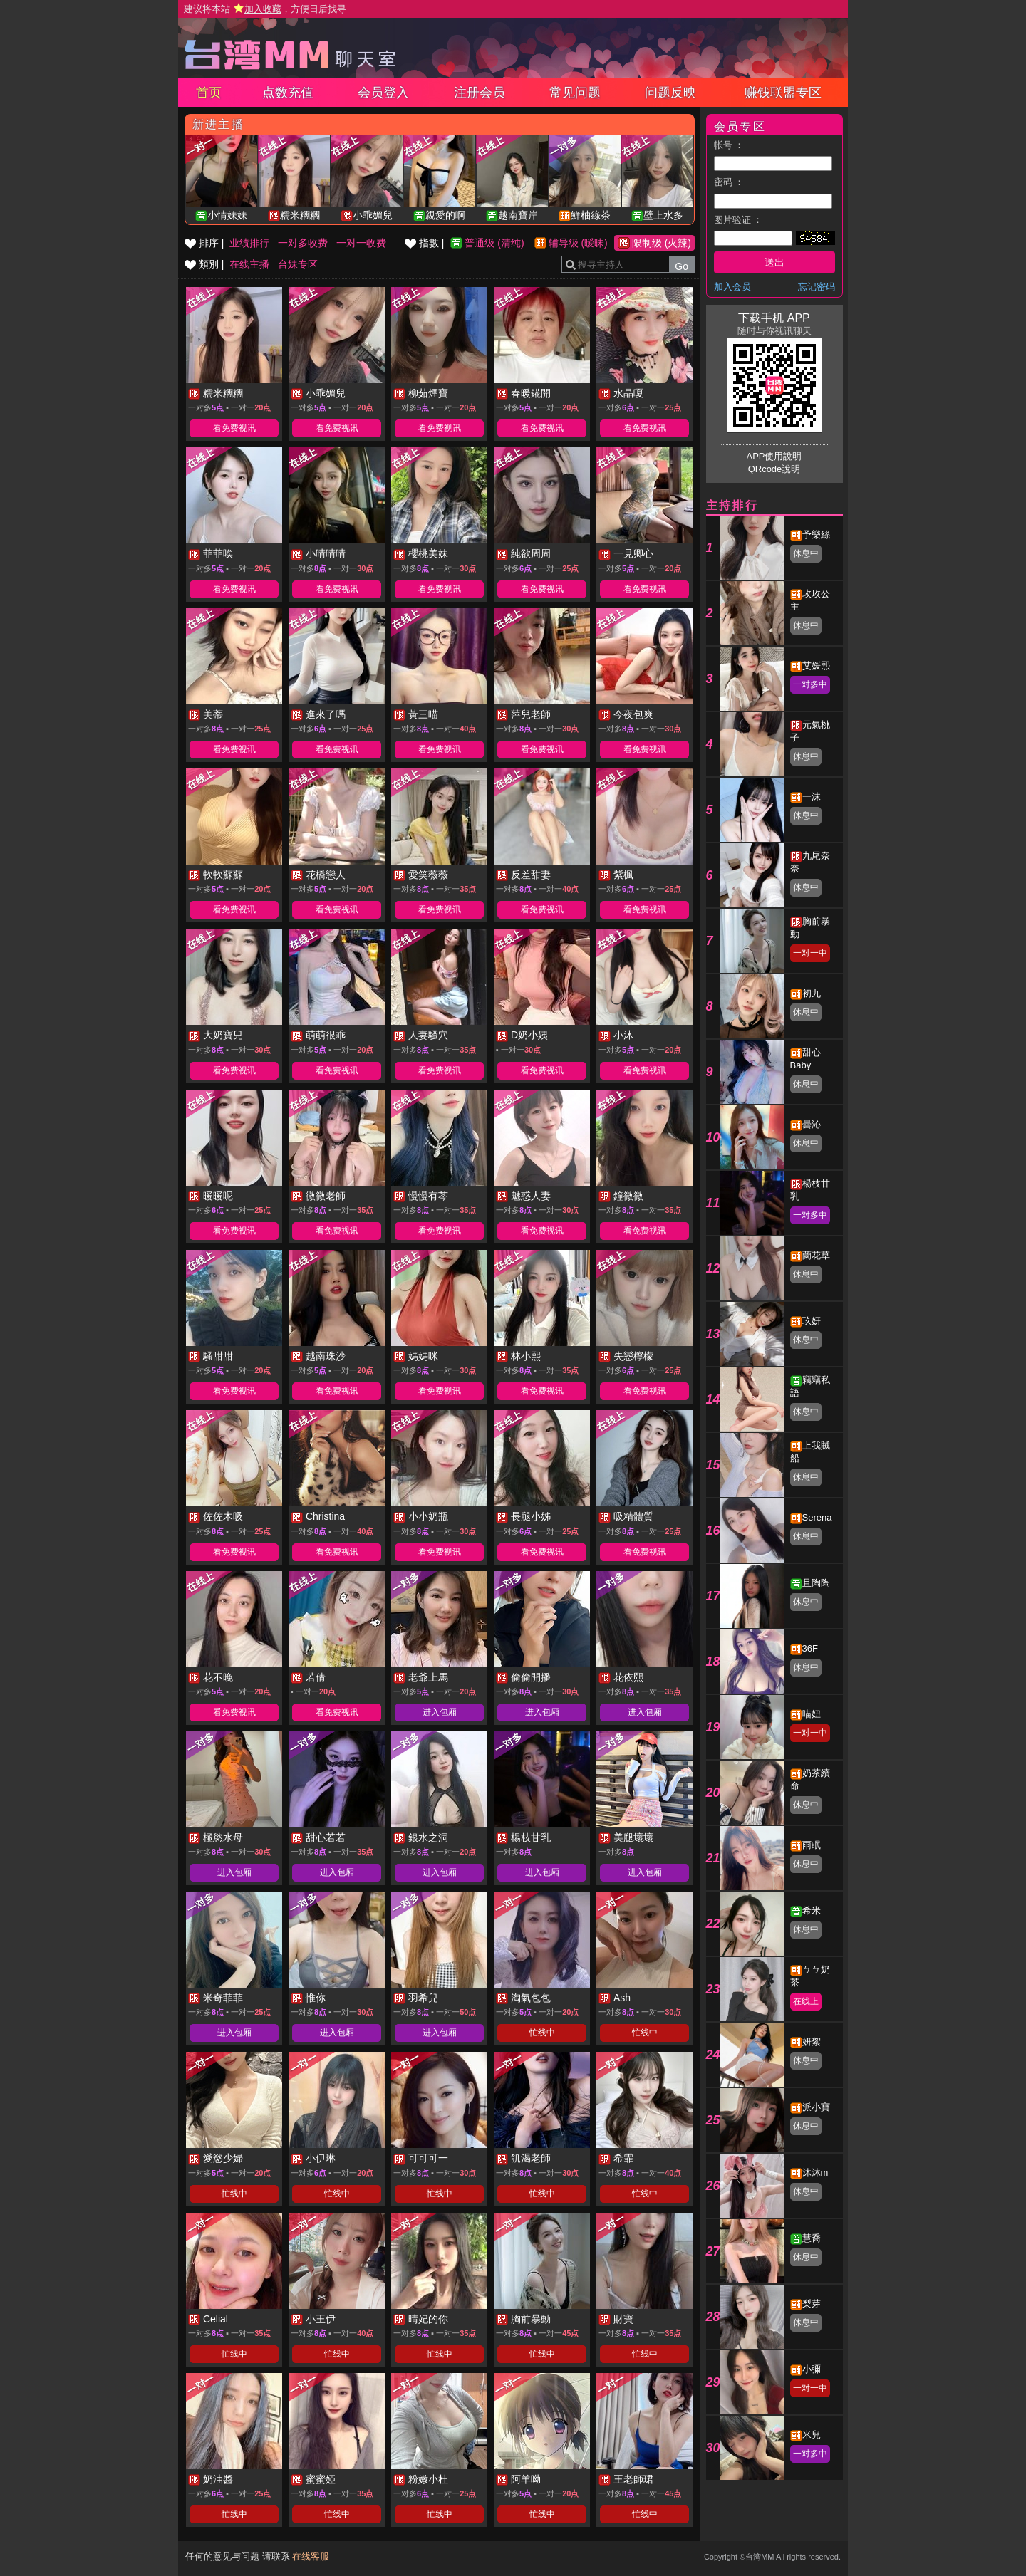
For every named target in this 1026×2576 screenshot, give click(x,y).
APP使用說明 (774, 456)
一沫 (811, 796)
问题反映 (670, 92)
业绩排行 (249, 243)
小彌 (811, 2369)
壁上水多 (663, 215)
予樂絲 (816, 534)
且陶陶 (816, 1583)
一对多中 (810, 684)
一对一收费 (361, 243)
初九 (811, 993)
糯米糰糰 (300, 215)
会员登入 (383, 92)
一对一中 (810, 953)
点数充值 (288, 92)
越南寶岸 (518, 215)
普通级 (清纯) (494, 243)
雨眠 (811, 1845)
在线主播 (249, 264)
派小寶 (816, 2107)
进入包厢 (440, 1712)
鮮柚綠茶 (591, 215)
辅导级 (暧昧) (578, 243)
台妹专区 (298, 264)
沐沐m (815, 2172)
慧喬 (811, 2238)
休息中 (806, 553)
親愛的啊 (445, 215)
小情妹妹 (227, 215)
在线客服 (310, 2556)
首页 (209, 92)
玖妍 (811, 1320)
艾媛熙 (816, 665)
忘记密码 (816, 286)
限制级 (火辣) (661, 243)
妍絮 (811, 2041)
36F (810, 1648)
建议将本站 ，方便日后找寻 (265, 9)
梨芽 (811, 2303)
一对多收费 (303, 243)
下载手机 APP (773, 318)
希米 (811, 1910)
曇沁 (811, 1124)
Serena (817, 1517)
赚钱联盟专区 (783, 92)
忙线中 (542, 2033)
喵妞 (811, 1714)
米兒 (811, 2434)
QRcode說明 (774, 469)
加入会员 (732, 286)
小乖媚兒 (373, 215)
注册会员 (479, 92)
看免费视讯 (234, 428)
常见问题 (575, 92)
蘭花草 (816, 1255)
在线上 (806, 2001)
